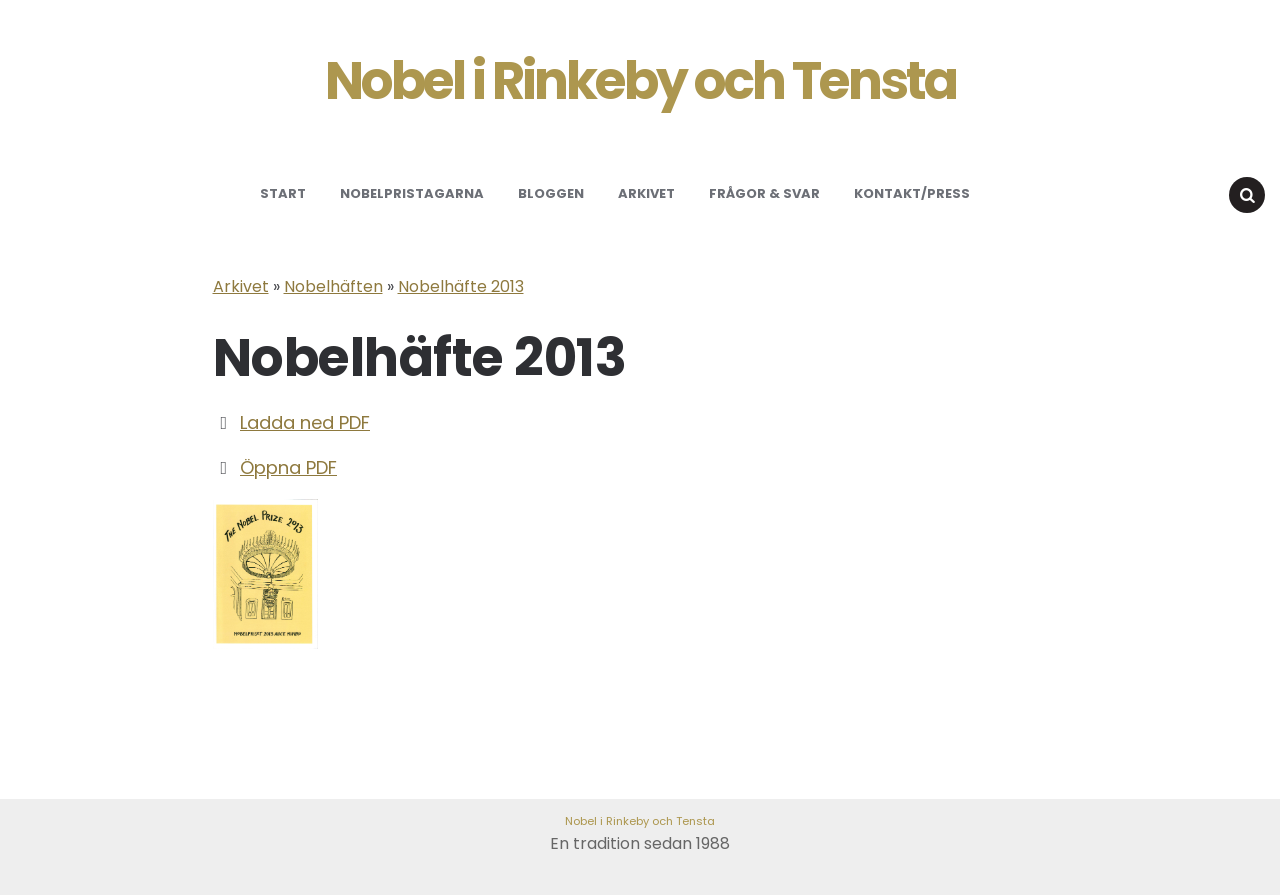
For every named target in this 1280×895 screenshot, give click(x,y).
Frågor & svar (764, 193)
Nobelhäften (333, 286)
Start (283, 193)
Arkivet (646, 193)
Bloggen (551, 193)
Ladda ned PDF (305, 422)
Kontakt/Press (912, 193)
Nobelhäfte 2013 (461, 286)
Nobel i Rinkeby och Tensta (640, 81)
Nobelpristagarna (412, 193)
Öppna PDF (288, 467)
